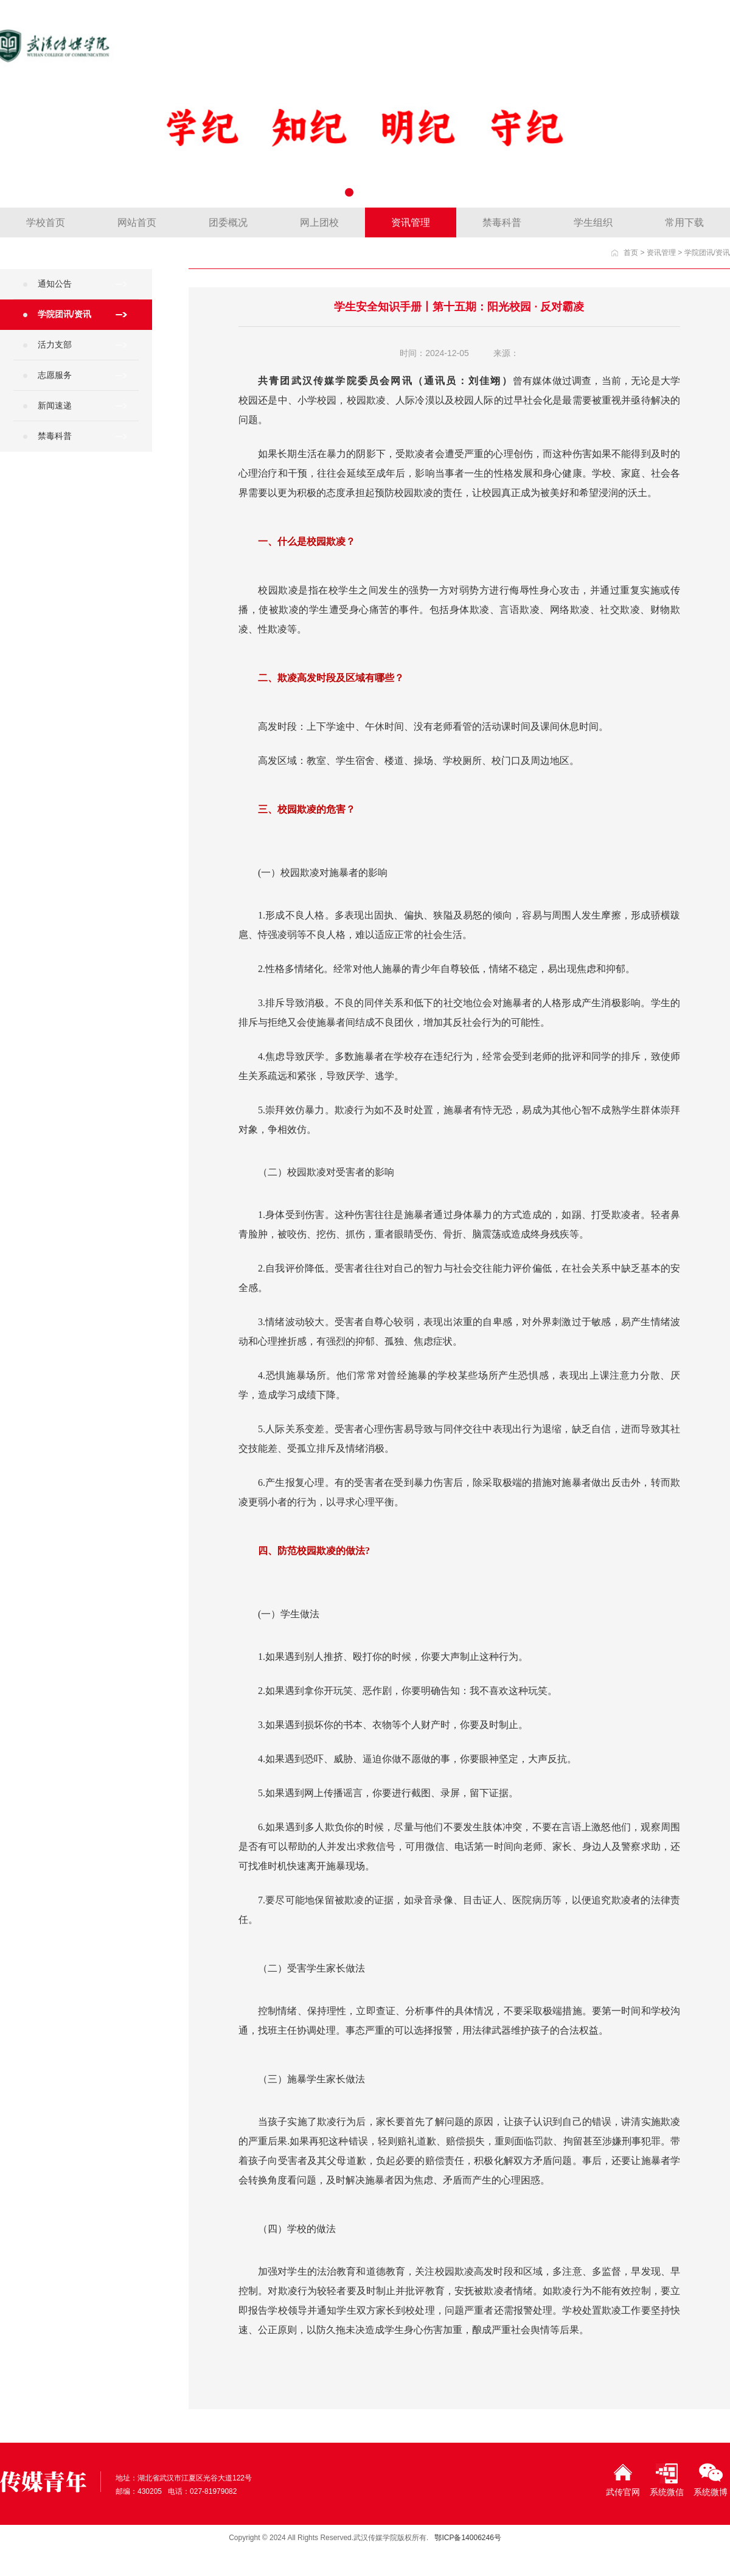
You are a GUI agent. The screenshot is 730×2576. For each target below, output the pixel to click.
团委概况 (228, 222)
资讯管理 (410, 222)
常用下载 (684, 222)
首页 (631, 252)
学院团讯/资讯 (707, 252)
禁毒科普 (501, 222)
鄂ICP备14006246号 (467, 2537)
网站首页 (136, 222)
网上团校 (319, 222)
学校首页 (45, 222)
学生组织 (593, 222)
